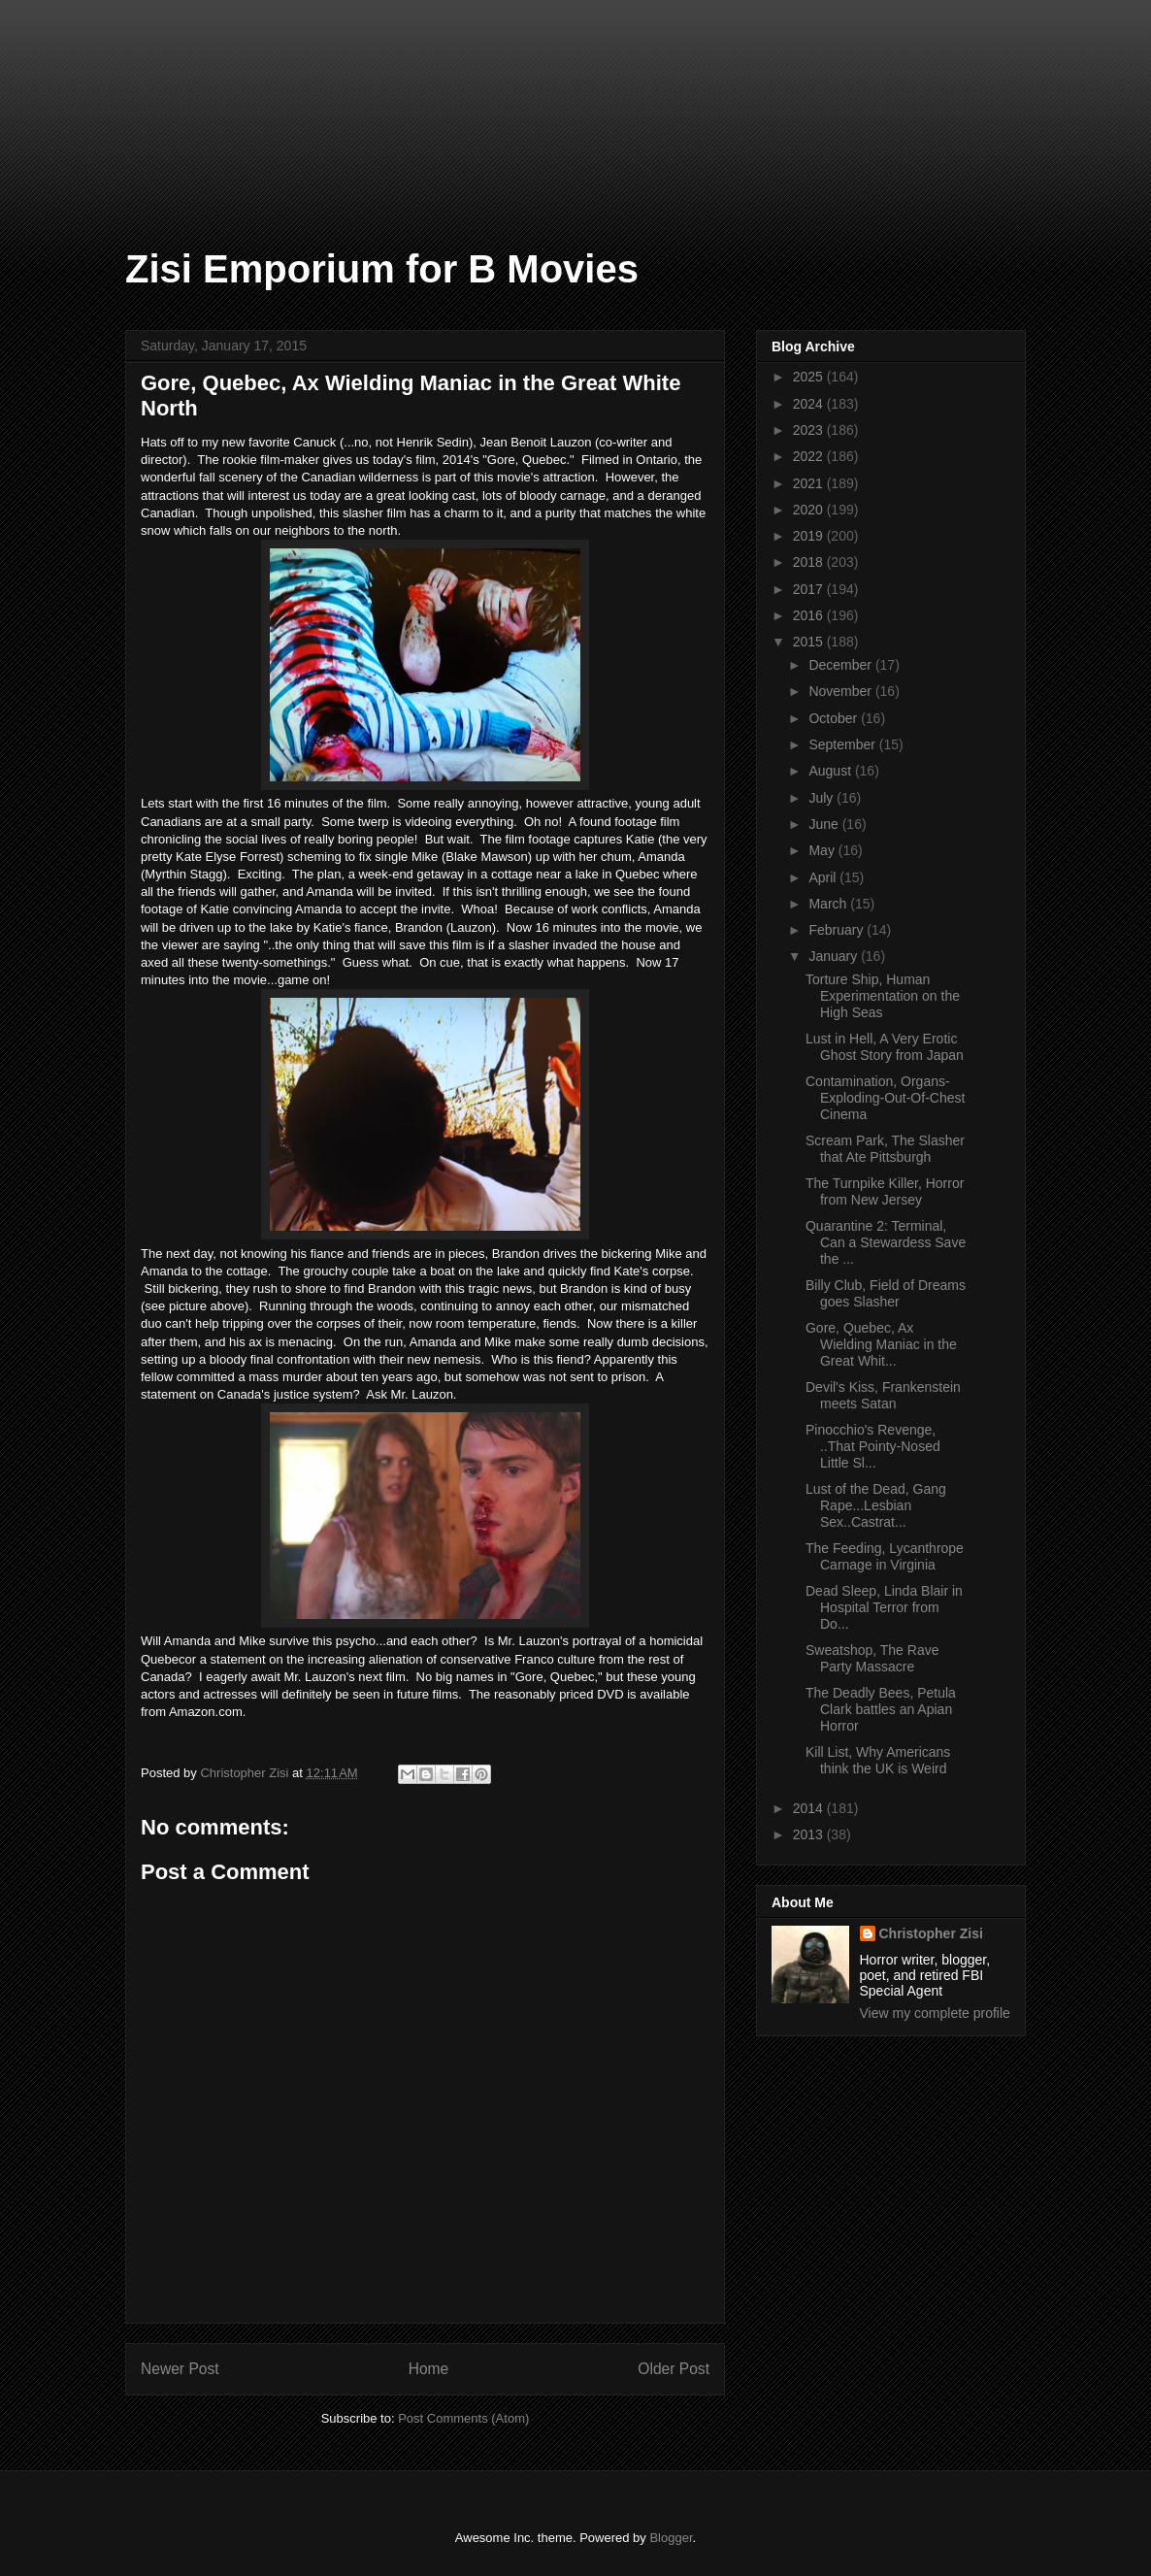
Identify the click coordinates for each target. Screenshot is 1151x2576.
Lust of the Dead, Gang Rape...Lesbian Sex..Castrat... (876, 1505)
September (843, 744)
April (823, 877)
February (837, 930)
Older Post (673, 2369)
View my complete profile (935, 2013)
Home (429, 2369)
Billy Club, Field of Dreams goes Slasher (886, 1293)
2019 (810, 536)
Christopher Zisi (931, 1933)
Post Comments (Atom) (463, 2418)
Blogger (670, 2537)
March (829, 903)
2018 (810, 562)
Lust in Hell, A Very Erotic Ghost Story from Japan (885, 1047)
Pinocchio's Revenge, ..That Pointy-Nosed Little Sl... (873, 1446)
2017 (810, 589)
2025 (810, 376)
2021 (810, 483)
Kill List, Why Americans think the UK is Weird (878, 1760)
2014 (810, 1808)
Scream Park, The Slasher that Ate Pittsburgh (885, 1149)
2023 (810, 430)
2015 (810, 641)
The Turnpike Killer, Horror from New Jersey (885, 1191)
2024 (810, 404)
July (822, 798)
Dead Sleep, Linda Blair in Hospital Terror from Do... (884, 1607)
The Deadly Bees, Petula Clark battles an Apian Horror (881, 1709)
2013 (810, 1834)
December (841, 665)
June (824, 824)
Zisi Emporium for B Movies (382, 269)
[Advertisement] (97, 97)
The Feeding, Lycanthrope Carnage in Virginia (885, 1556)
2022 (810, 456)
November (841, 691)
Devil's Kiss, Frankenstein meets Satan (883, 1395)
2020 (810, 509)
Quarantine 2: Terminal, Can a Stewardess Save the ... (886, 1242)
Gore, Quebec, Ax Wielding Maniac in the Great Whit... (881, 1344)
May (823, 850)
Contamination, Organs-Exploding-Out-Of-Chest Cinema (885, 1097)
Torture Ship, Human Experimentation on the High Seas (883, 996)
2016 (810, 615)
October (834, 718)
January (834, 956)
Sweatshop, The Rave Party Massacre (872, 1658)
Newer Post (180, 2369)
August (831, 770)
